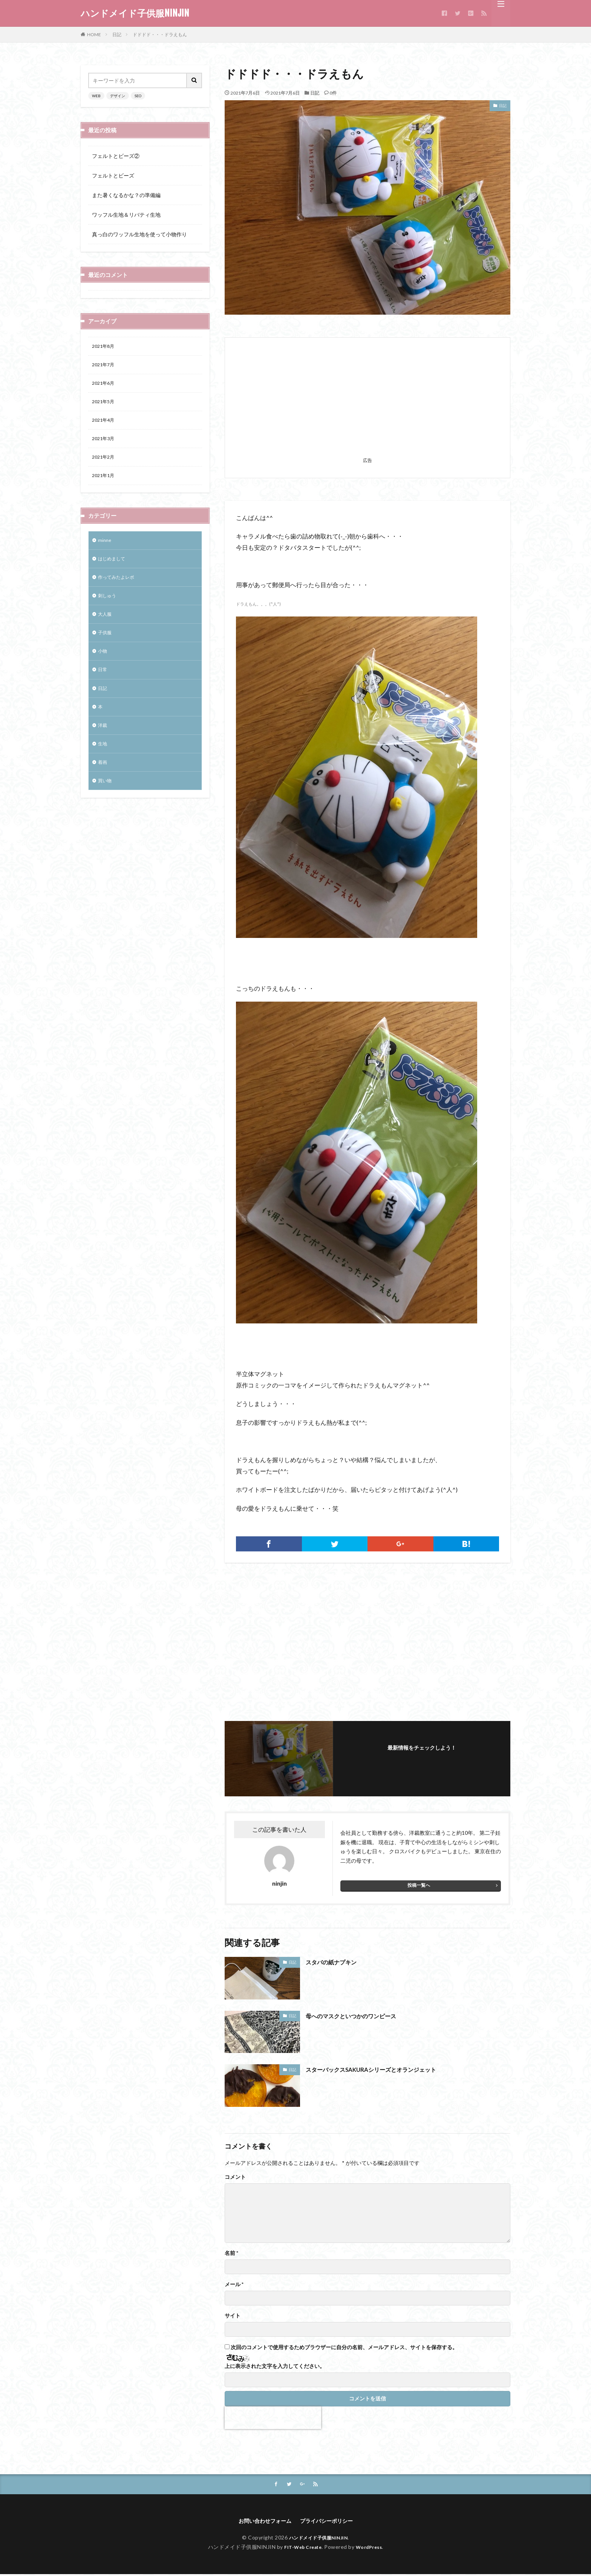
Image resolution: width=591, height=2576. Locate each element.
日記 (116, 34)
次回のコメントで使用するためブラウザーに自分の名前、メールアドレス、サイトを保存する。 (344, 2347)
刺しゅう (108, 608)
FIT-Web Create (301, 2548)
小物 (103, 667)
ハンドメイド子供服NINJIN (135, 13)
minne (105, 549)
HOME (94, 34)
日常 (103, 687)
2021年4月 (105, 425)
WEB (96, 95)
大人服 (106, 628)
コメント (235, 2177)
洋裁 (103, 745)
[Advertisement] (367, 401)
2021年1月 (105, 484)
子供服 (106, 647)
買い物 (106, 804)
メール (234, 2284)
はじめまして (114, 569)
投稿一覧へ (418, 1885)
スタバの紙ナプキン (336, 1962)
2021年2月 (105, 464)
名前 (231, 2253)
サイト (232, 2315)
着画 (103, 785)
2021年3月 (105, 445)
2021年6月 (105, 386)
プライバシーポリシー (330, 2522)
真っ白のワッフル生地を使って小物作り (139, 234)
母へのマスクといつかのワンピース (360, 2016)
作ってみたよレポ (119, 589)
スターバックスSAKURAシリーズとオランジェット (384, 2069)
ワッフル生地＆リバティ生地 (126, 214)
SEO (138, 95)
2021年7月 (105, 366)
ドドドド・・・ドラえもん (160, 34)
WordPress (372, 2548)
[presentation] (273, 2417)
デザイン (117, 95)
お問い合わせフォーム (261, 2522)
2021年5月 (105, 405)
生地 (103, 765)
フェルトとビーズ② (115, 156)
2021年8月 (105, 347)
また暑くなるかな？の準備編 (126, 195)
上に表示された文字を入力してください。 (275, 2366)
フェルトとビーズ (113, 175)
